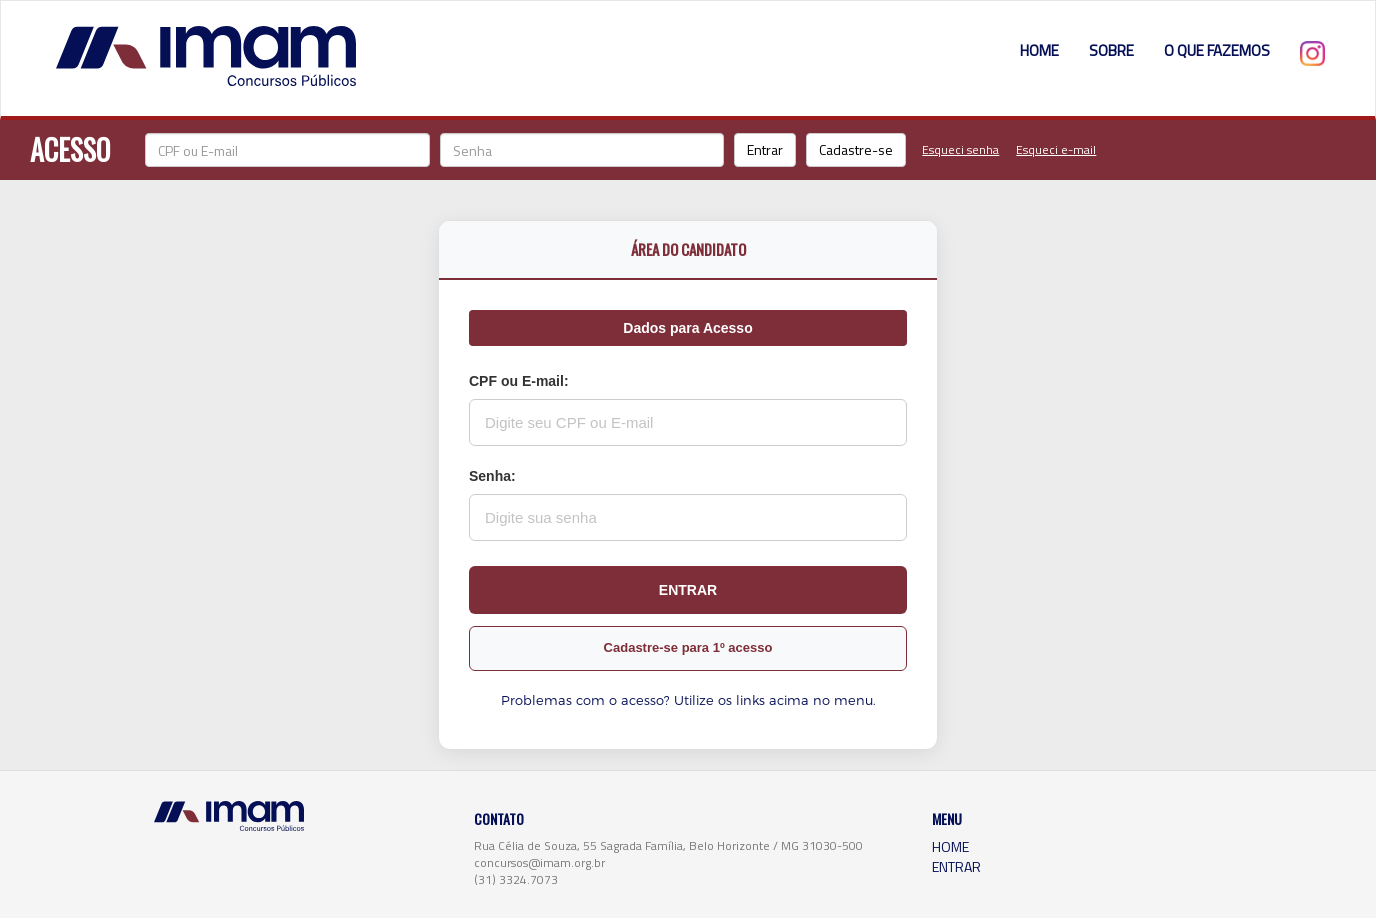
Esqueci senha (960, 149)
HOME (1039, 50)
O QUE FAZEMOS (1217, 50)
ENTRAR (956, 866)
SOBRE (1111, 50)
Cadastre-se (856, 149)
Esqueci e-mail (1056, 149)
